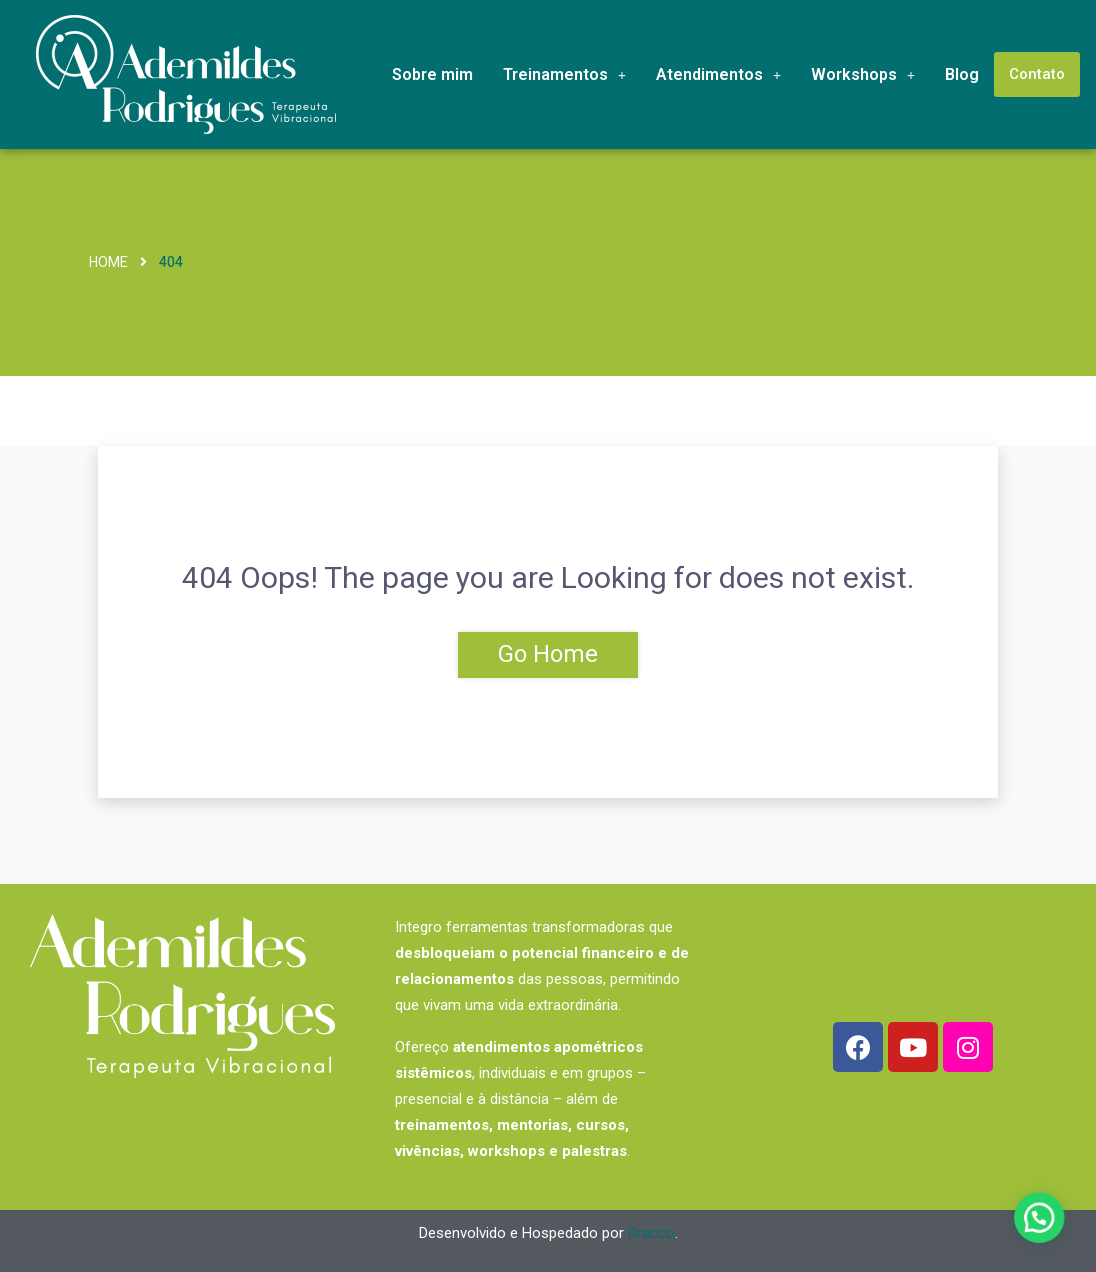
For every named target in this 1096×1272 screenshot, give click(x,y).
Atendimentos (718, 74)
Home (108, 262)
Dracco (651, 1233)
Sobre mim (432, 74)
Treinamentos (564, 74)
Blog (962, 74)
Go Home (548, 654)
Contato (1037, 74)
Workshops (863, 74)
